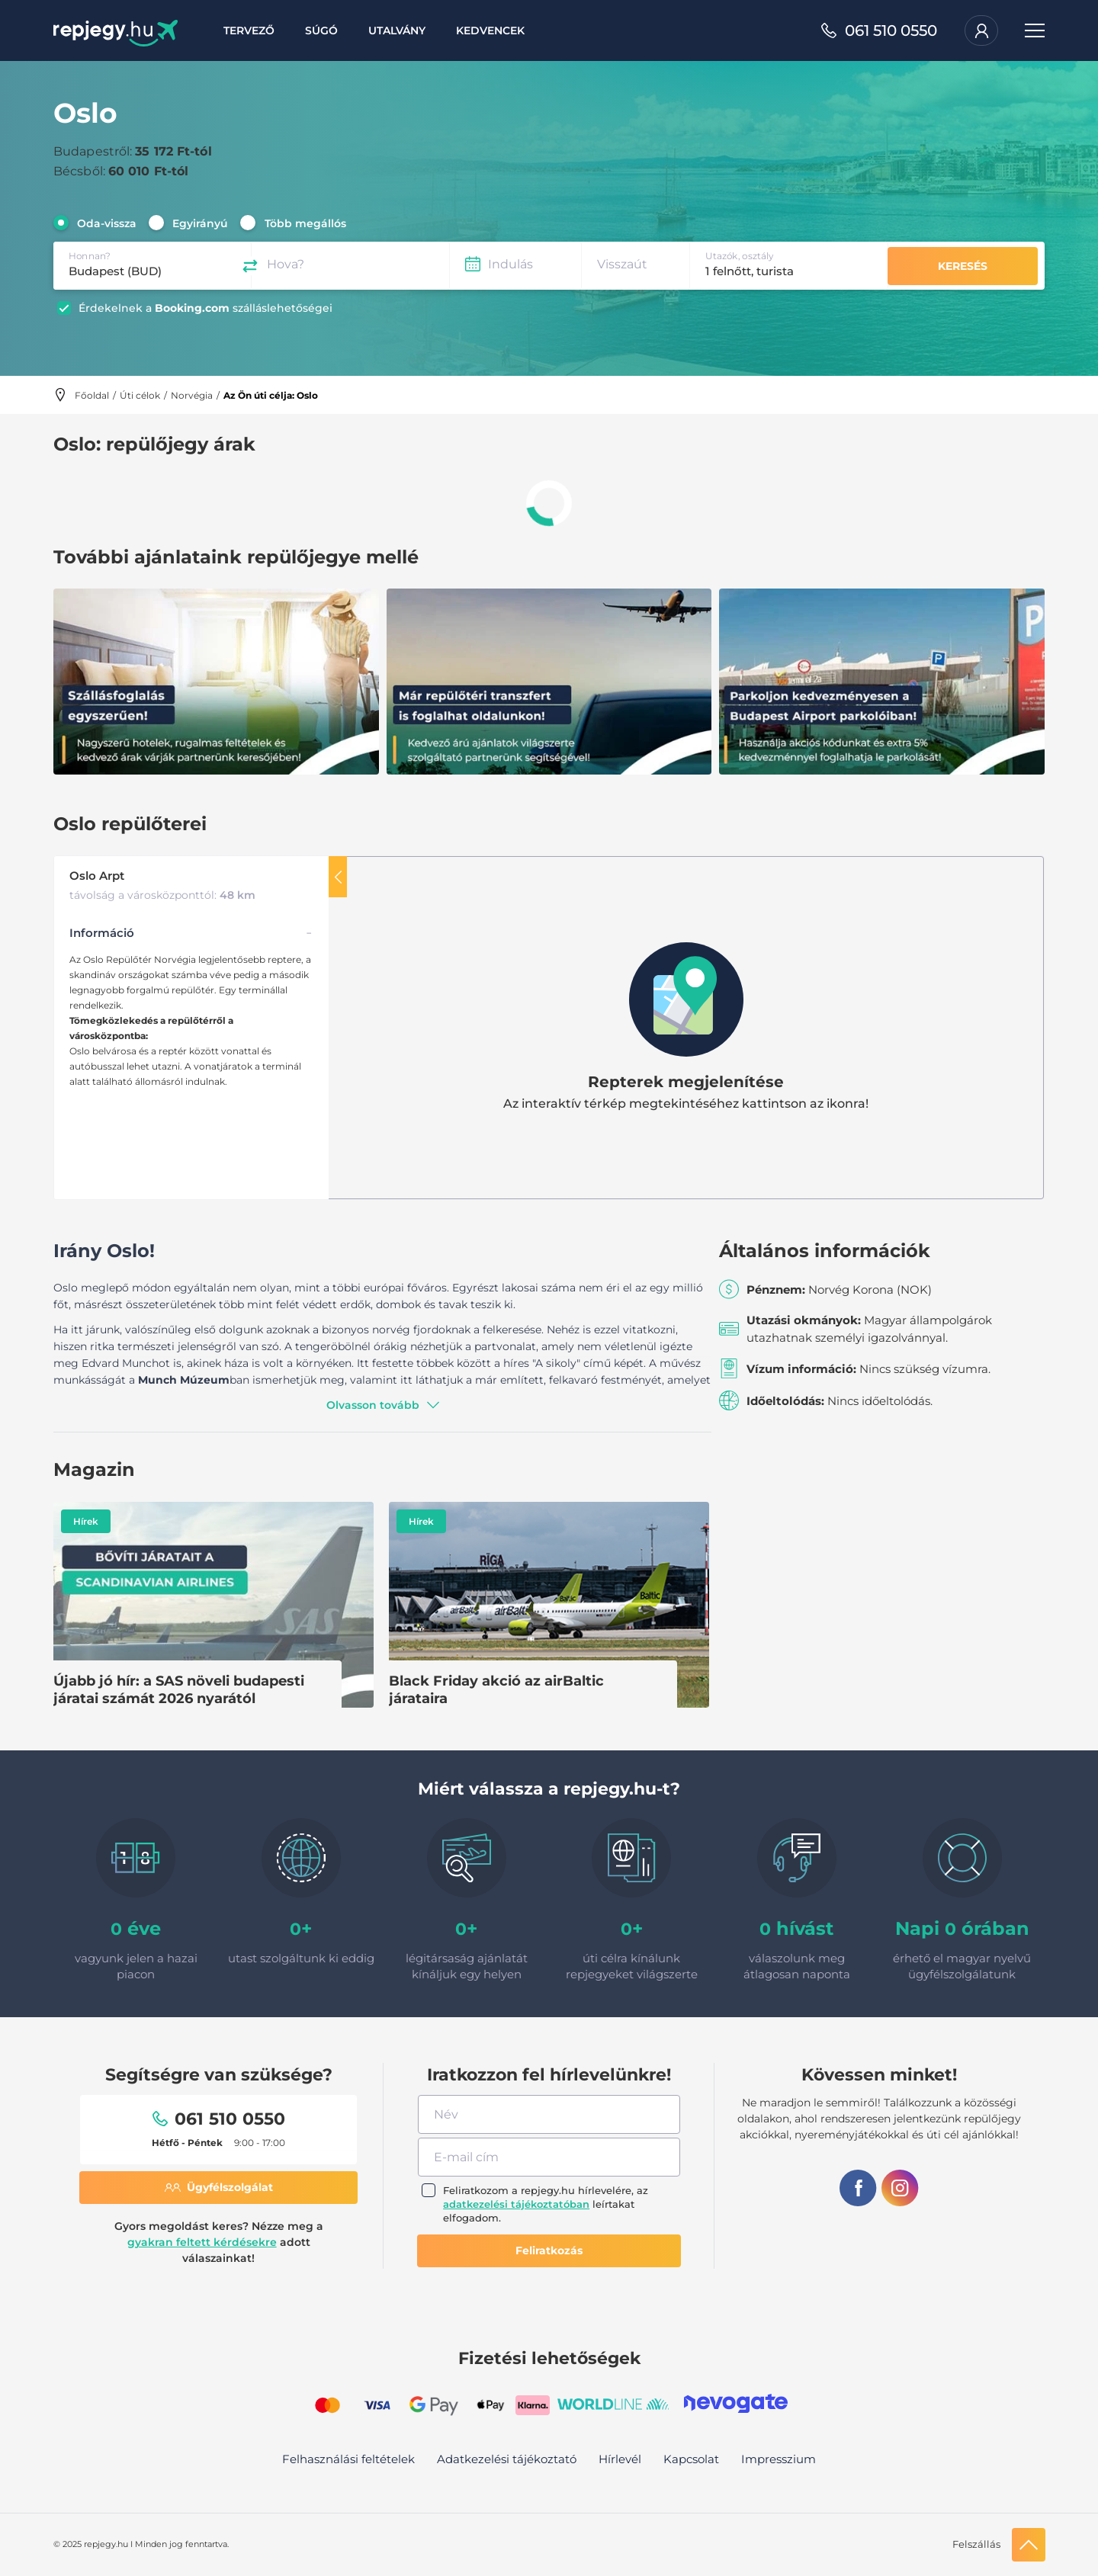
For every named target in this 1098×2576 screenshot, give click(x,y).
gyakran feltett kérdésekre (202, 2242)
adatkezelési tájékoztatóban (516, 2204)
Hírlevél (620, 2459)
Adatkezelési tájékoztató (506, 2459)
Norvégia (192, 395)
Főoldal (92, 395)
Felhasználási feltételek (348, 2459)
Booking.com (192, 308)
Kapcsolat (691, 2459)
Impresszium (778, 2459)
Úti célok (140, 395)
